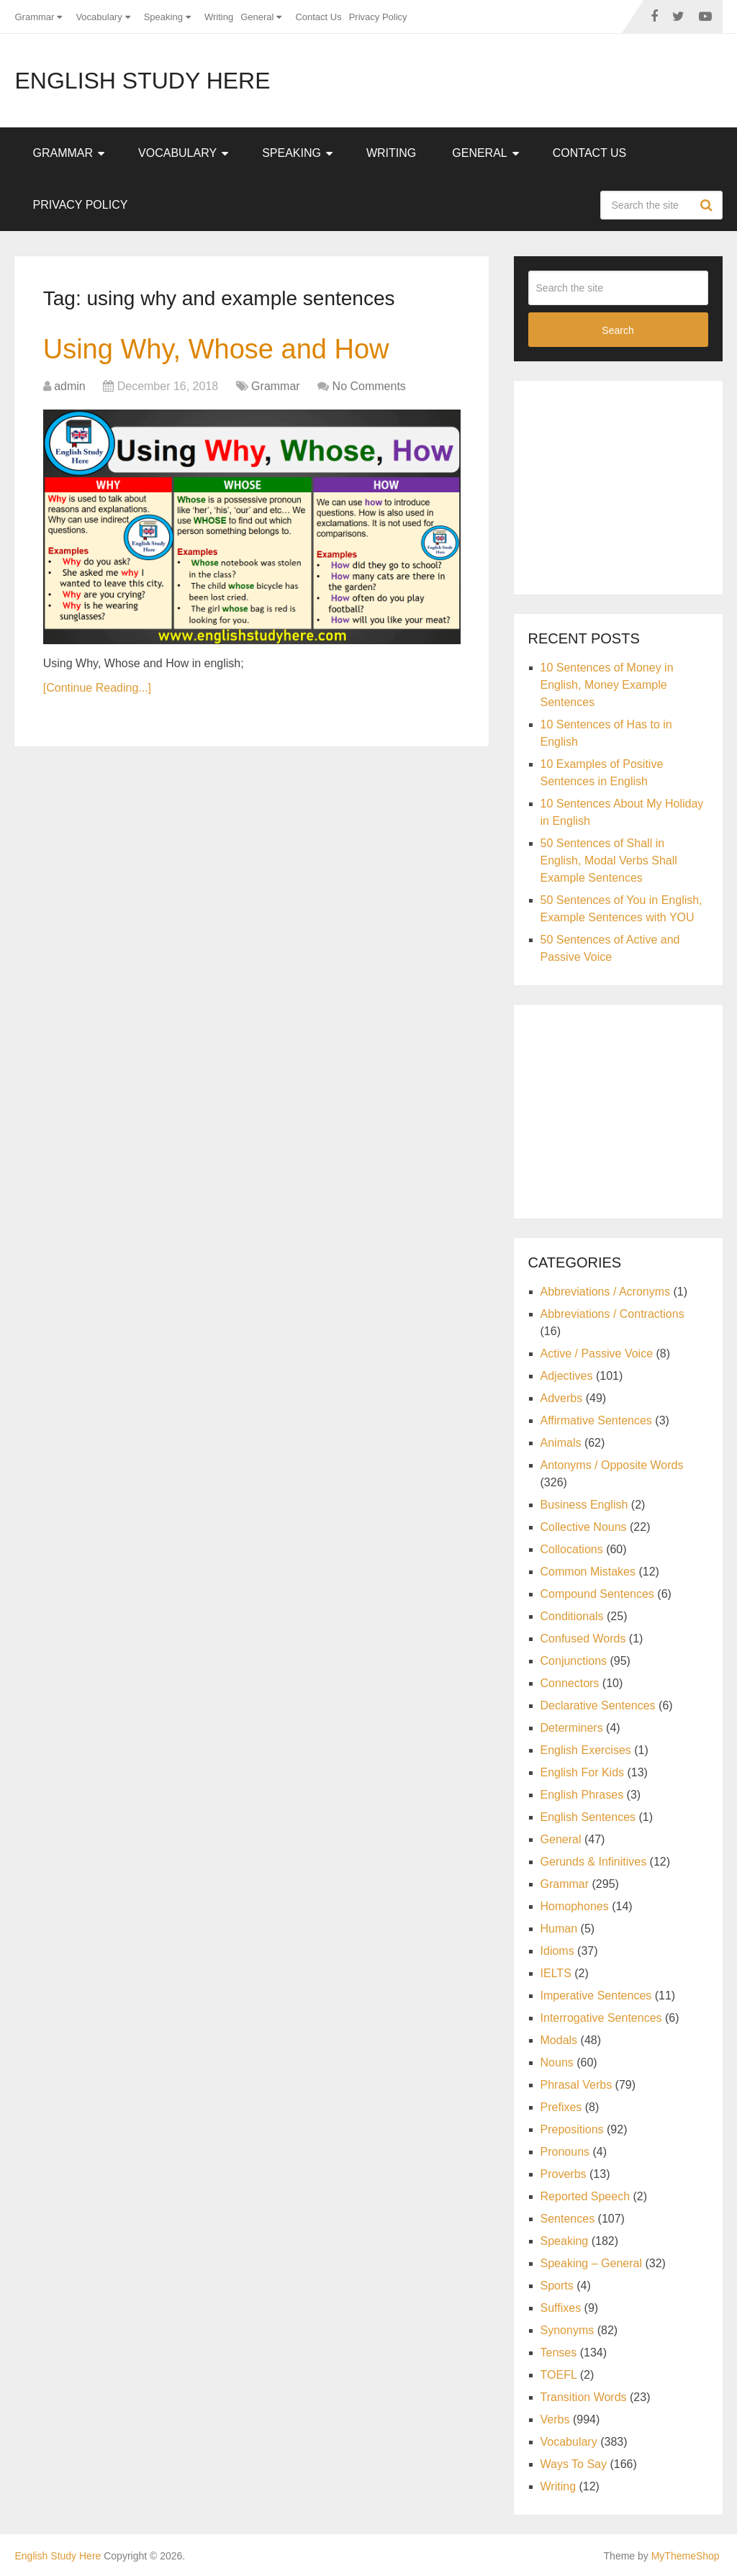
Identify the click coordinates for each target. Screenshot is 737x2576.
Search (708, 205)
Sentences (568, 2219)
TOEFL (559, 2375)
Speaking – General (591, 2263)
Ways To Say (574, 2464)
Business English (584, 1505)
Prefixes (561, 2107)
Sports (557, 2285)
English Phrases (582, 1795)
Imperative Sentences (596, 1995)
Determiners (572, 1728)
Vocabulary (99, 17)
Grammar (34, 17)
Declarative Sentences (598, 1705)
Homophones (575, 1906)
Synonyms (567, 2330)
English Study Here (142, 80)
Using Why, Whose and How (216, 349)
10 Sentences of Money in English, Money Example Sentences (607, 684)
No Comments (369, 386)
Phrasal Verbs (576, 2085)
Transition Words (584, 2397)
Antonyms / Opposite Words (612, 1465)
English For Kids (583, 1772)
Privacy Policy (378, 17)
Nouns (557, 2062)
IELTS (556, 1973)
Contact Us (318, 17)
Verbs (555, 2419)
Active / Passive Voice (597, 1353)
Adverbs (562, 1398)
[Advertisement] (632, 485)
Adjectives (567, 1376)
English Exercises (586, 1750)
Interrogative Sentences (601, 2018)
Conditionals (572, 1616)
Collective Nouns (584, 1527)
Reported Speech (585, 2196)
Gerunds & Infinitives (594, 1862)
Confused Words (583, 1638)
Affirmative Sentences (596, 1420)
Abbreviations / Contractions (612, 1314)
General (256, 17)
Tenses (559, 2352)
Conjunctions (574, 1661)
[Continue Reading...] (97, 688)
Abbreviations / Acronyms (606, 1291)
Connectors (570, 1683)
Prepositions (572, 2129)
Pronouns (565, 2152)
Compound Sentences (597, 1594)
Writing (218, 17)
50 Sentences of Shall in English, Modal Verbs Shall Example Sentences (609, 860)
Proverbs (564, 2174)
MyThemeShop (685, 2556)
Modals (559, 2040)
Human (559, 1928)
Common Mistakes (588, 1571)
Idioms (557, 1951)
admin (70, 386)
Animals (561, 1443)
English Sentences (588, 1817)
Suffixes (561, 2308)
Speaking (163, 17)
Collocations (572, 1549)
